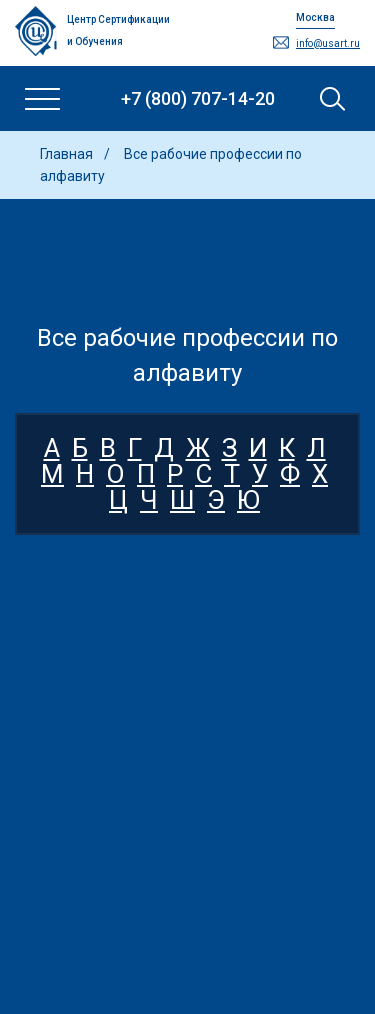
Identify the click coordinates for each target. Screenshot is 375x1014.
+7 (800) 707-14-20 (198, 98)
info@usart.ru (328, 43)
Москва (315, 17)
